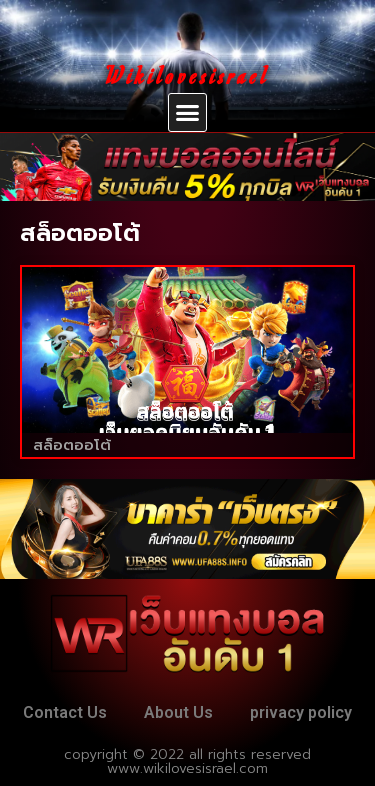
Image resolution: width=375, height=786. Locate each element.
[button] (188, 113)
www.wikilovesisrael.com (187, 768)
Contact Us (65, 712)
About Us (178, 712)
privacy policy (301, 712)
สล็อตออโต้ (72, 445)
